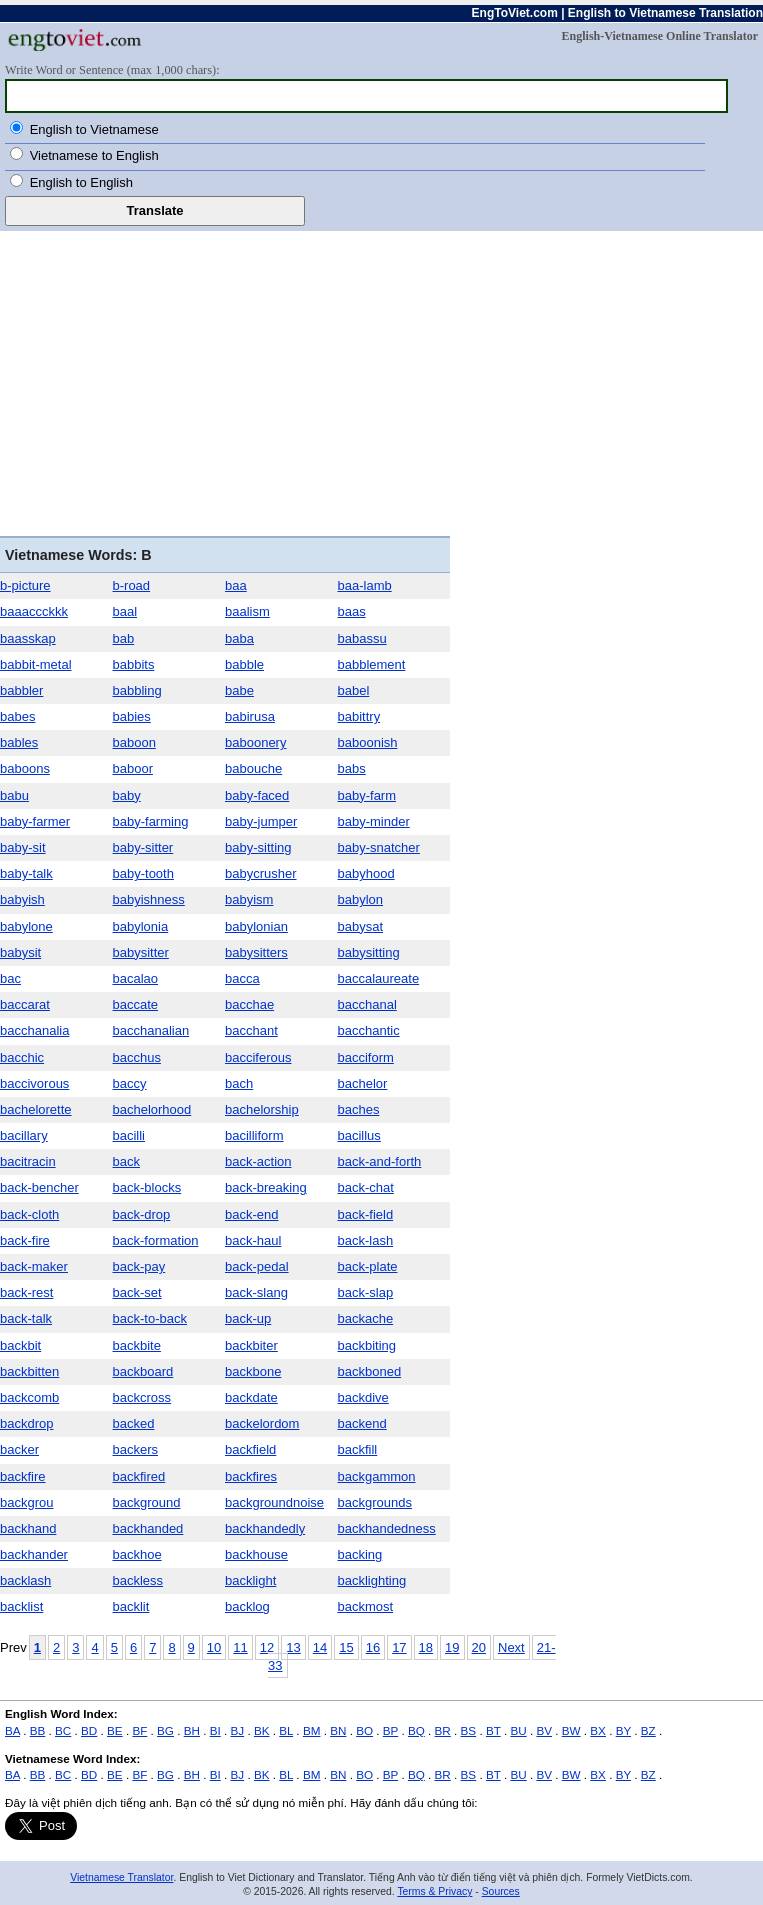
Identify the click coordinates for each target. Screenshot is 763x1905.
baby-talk (26, 873)
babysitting (369, 952)
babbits (134, 664)
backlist (21, 1606)
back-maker (34, 1266)
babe (239, 690)
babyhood (366, 873)
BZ (648, 1730)
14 (320, 1647)
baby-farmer (35, 821)
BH (192, 1730)
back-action (258, 1161)
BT (493, 1730)
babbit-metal (36, 664)
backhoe (137, 1554)
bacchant (251, 1030)
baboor (133, 768)
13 (293, 1647)
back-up (248, 1318)
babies (132, 716)
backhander (34, 1554)
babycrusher (261, 873)
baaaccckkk (34, 611)
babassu (362, 638)
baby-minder (374, 821)
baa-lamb (365, 585)
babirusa (250, 716)
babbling (137, 690)
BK (262, 1730)
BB (38, 1730)
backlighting (372, 1580)
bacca (242, 978)
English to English (81, 182)
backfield (250, 1449)
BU (518, 1730)
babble (244, 664)
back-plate (368, 1266)
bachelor (363, 1083)
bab (124, 638)
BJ (238, 1730)
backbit (20, 1345)
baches (359, 1109)
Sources (501, 1891)
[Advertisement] (225, 386)
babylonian (256, 926)
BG (165, 1730)
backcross (142, 1397)
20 (479, 1647)
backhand (28, 1528)
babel (354, 690)
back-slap (366, 1292)
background (147, 1502)
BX (598, 1730)
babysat (361, 926)
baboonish (368, 742)
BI (215, 1730)
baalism (247, 611)
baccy (130, 1083)
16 (373, 1647)
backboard (143, 1371)
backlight (250, 1580)
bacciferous (258, 1057)
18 (426, 1647)
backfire (23, 1476)
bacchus (137, 1057)
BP (390, 1730)
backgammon (377, 1476)
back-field (366, 1214)
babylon (361, 899)
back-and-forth (380, 1161)
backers (136, 1449)
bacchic (22, 1057)
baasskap (28, 638)
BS (469, 1730)
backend (362, 1423)
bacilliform (254, 1135)
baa (236, 585)
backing (360, 1554)
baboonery (255, 742)
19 (452, 1647)
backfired (139, 1476)
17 (399, 1647)
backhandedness (387, 1528)
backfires (251, 1476)
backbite (137, 1345)
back (126, 1161)
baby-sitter (143, 847)
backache (366, 1318)
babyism (249, 899)
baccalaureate (379, 978)
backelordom (262, 1423)
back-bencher (39, 1187)
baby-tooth (143, 873)
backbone (253, 1371)
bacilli (129, 1135)
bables (19, 742)
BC (63, 1730)
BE (115, 1730)
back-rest (26, 1292)
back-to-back (150, 1318)
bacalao (136, 978)
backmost (366, 1606)
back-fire (25, 1240)
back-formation (156, 1240)
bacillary (24, 1135)
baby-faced (257, 795)
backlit (131, 1606)
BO (364, 1730)
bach (239, 1083)
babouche (253, 768)
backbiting (367, 1345)
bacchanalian (151, 1030)
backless (138, 1580)
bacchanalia (34, 1030)
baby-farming (151, 821)
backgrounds (375, 1502)
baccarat (25, 1004)
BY (623, 1730)
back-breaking (266, 1187)
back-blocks (147, 1187)
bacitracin (28, 1161)
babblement (372, 664)
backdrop (26, 1423)
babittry (359, 716)
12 (267, 1647)
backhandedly (265, 1528)
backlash (25, 1580)
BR (443, 1730)
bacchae (249, 1004)
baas (352, 611)
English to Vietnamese (94, 129)
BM (312, 1730)
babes (17, 716)
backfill (358, 1449)
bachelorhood (152, 1109)
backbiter (251, 1345)
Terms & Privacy (434, 1891)
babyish (22, 899)
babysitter (141, 952)
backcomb (29, 1397)
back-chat (366, 1187)
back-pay (139, 1266)
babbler (21, 690)
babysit (20, 952)
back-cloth (29, 1214)
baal (125, 611)
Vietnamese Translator (121, 1877)
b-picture (25, 585)
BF (139, 1730)
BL (286, 1730)
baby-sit (23, 847)
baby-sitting (258, 847)
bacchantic (369, 1030)
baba (239, 638)
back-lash (366, 1240)
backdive (363, 1397)
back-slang (256, 1292)
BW (571, 1730)
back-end (251, 1214)
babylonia (141, 926)
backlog (247, 1606)
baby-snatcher (379, 847)
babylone (26, 926)
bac (10, 978)
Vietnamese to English (94, 155)
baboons (25, 768)
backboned (370, 1371)
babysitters (256, 952)
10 (214, 1647)
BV (544, 1730)
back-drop (142, 1214)
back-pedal (257, 1266)
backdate (251, 1397)
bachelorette (36, 1109)
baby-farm (367, 795)
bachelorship (262, 1109)
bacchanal (367, 1004)
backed (134, 1423)
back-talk (26, 1318)
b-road (132, 585)
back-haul (253, 1240)
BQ (416, 1730)
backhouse (256, 1554)
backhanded (148, 1528)
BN (338, 1730)
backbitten (29, 1371)
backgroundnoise (274, 1502)
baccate (136, 1004)
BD (89, 1730)
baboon (134, 742)
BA (12, 1730)
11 (240, 1647)
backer (19, 1449)
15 (346, 1647)
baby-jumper (261, 821)
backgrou (26, 1502)
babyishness (149, 899)
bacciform (366, 1057)
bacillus (359, 1135)
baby (127, 795)
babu (14, 795)
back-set (137, 1292)
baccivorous (34, 1083)
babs (352, 768)
